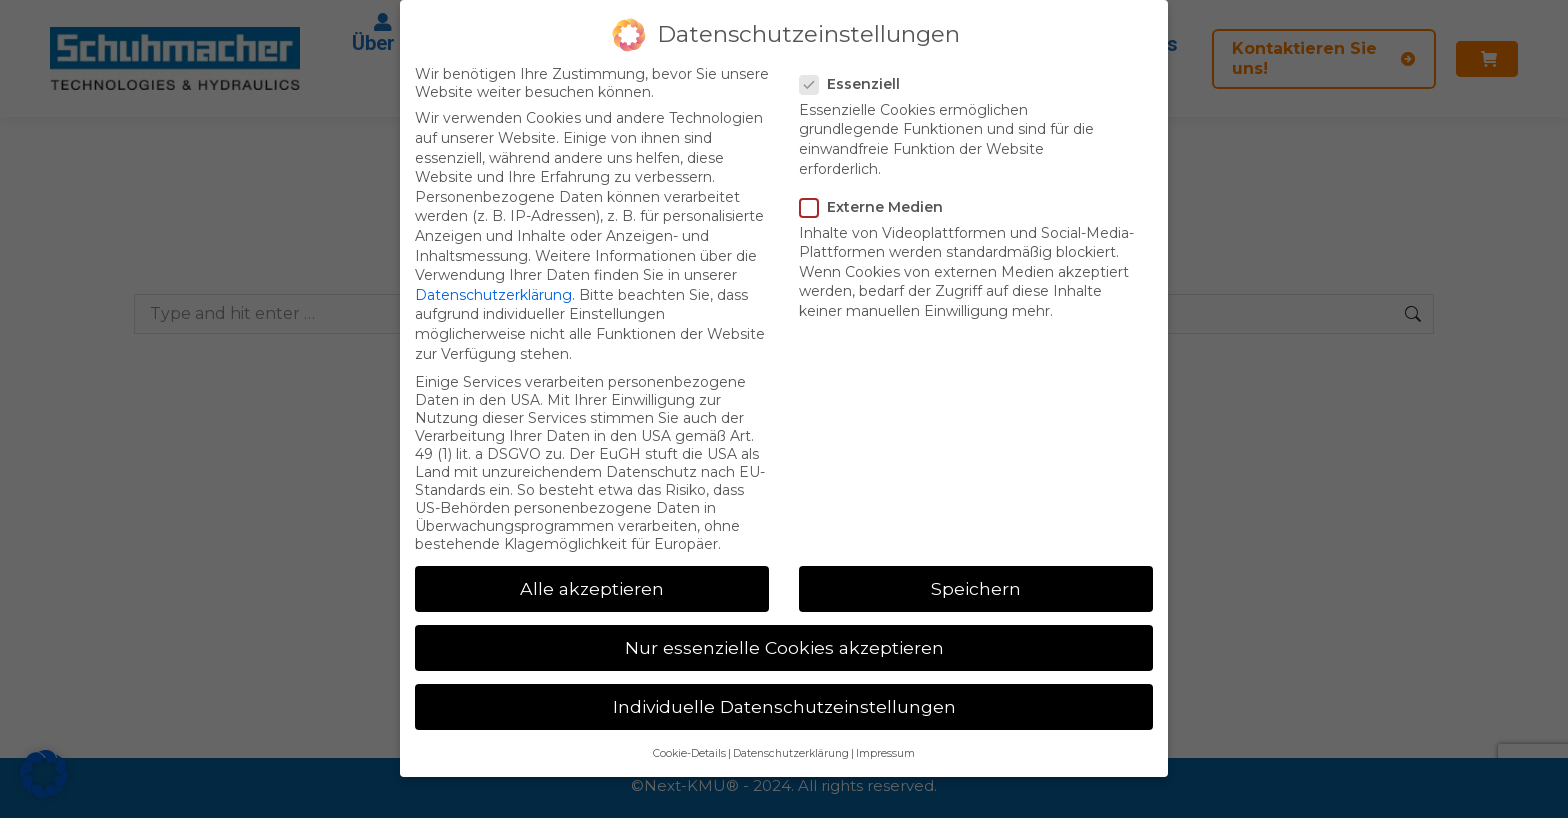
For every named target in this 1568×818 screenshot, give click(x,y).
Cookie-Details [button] (689, 753)
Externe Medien (877, 207)
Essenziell (856, 84)
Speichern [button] (976, 588)
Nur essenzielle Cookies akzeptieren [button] (784, 647)
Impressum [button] (885, 753)
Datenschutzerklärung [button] (791, 753)
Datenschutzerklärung (493, 295)
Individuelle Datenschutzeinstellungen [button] (784, 706)
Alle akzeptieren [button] (592, 588)
